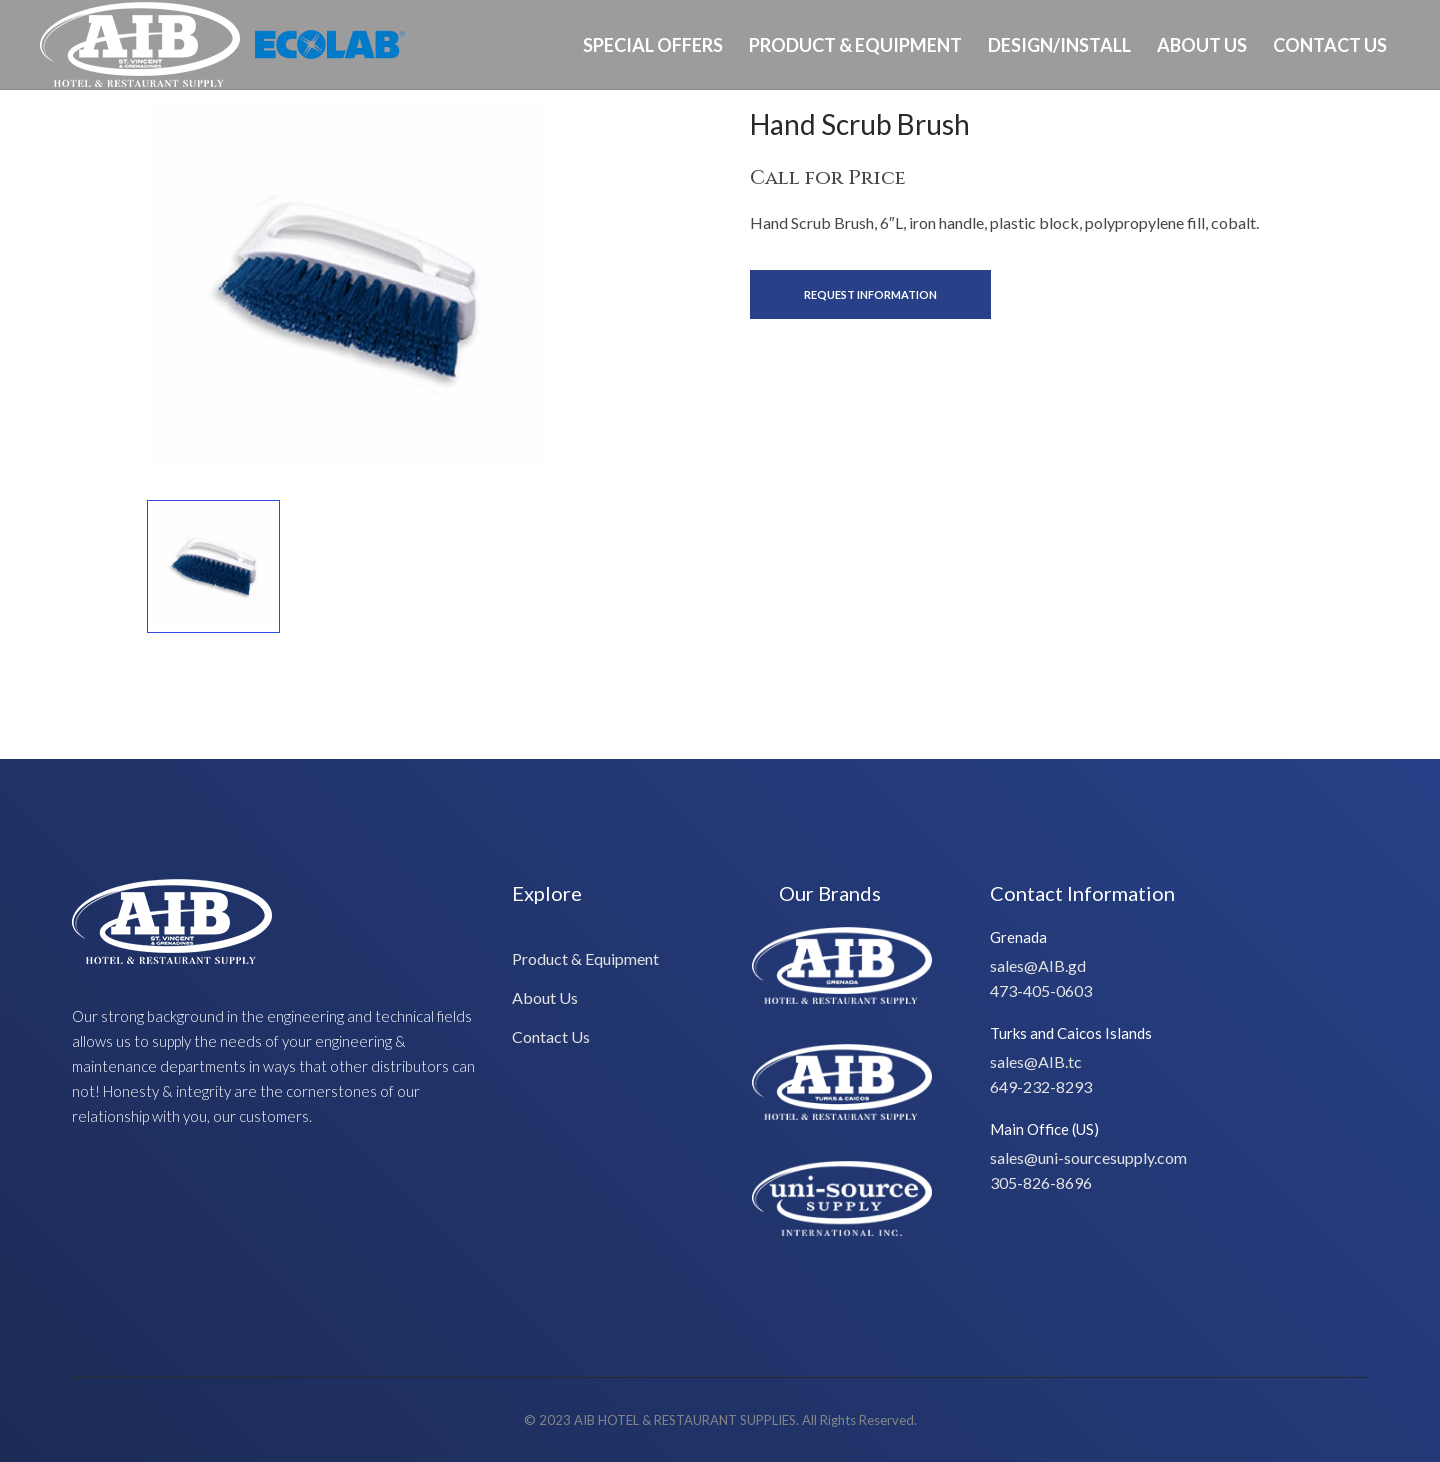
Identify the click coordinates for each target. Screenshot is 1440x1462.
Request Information (870, 294)
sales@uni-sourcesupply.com (1088, 1157)
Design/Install (1059, 45)
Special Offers (653, 45)
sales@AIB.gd (1038, 965)
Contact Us (1330, 45)
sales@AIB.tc (1036, 1061)
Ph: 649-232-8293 (1336, 133)
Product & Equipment (855, 45)
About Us (1202, 45)
